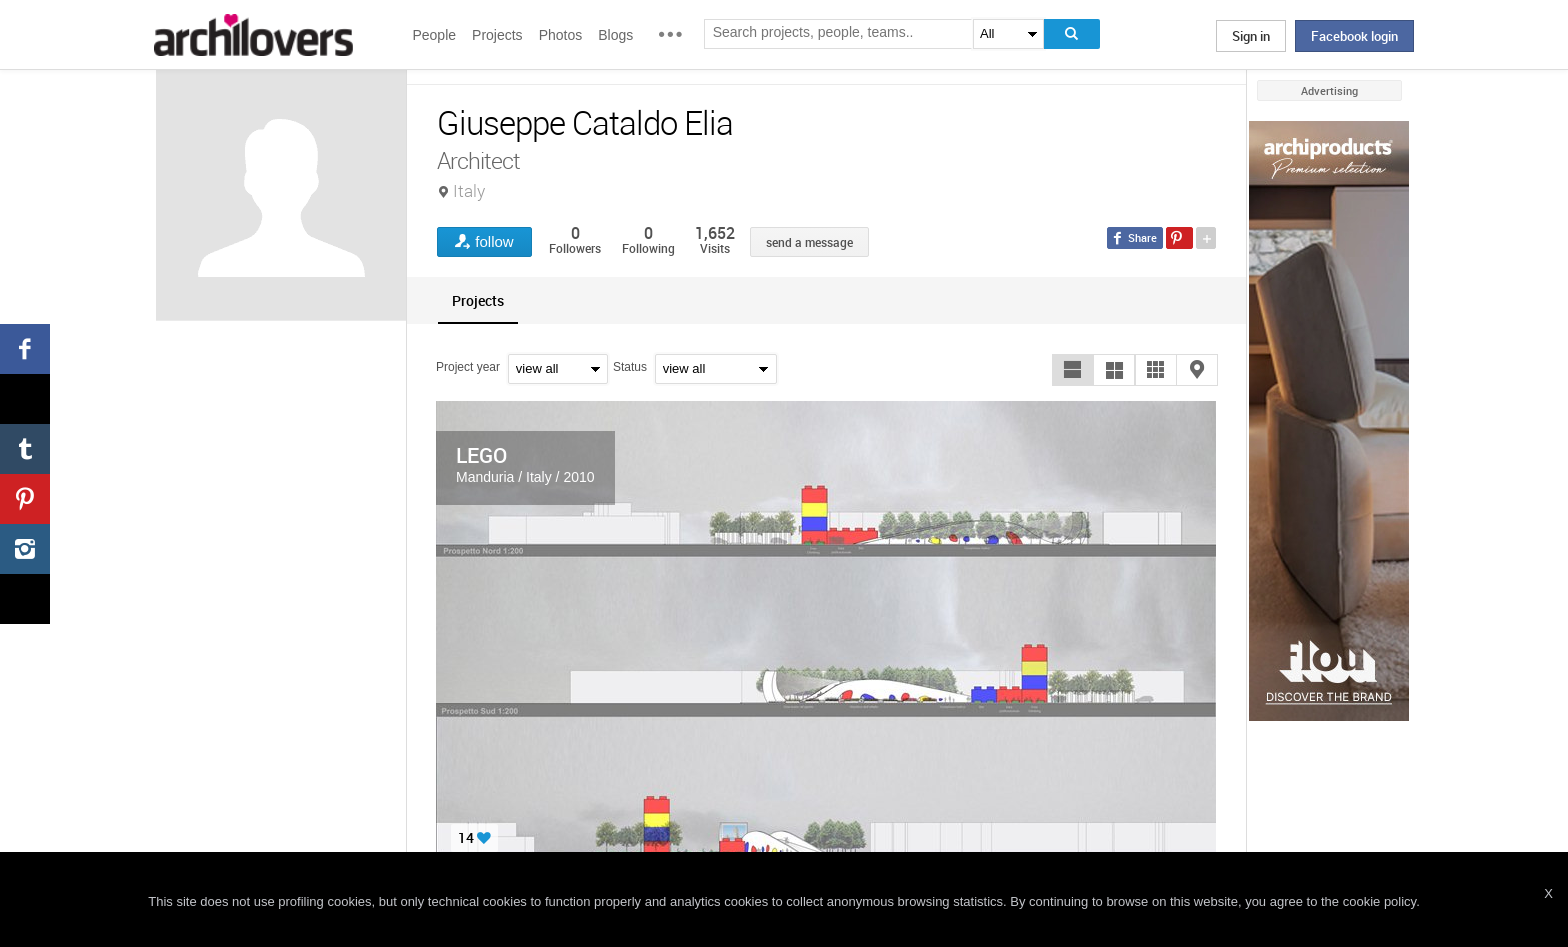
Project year (468, 367)
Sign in (1251, 36)
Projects (497, 35)
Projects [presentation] (478, 300)
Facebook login (1354, 36)
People (434, 35)
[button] (1073, 370)
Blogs (615, 35)
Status (630, 367)
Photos (561, 35)
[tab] (478, 300)
